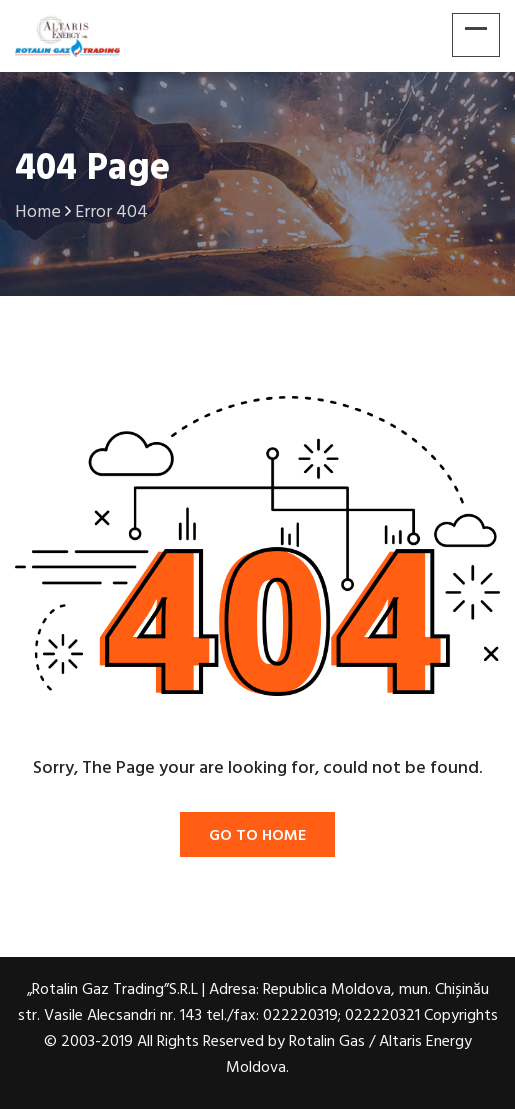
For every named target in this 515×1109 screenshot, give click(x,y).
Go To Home (257, 836)
